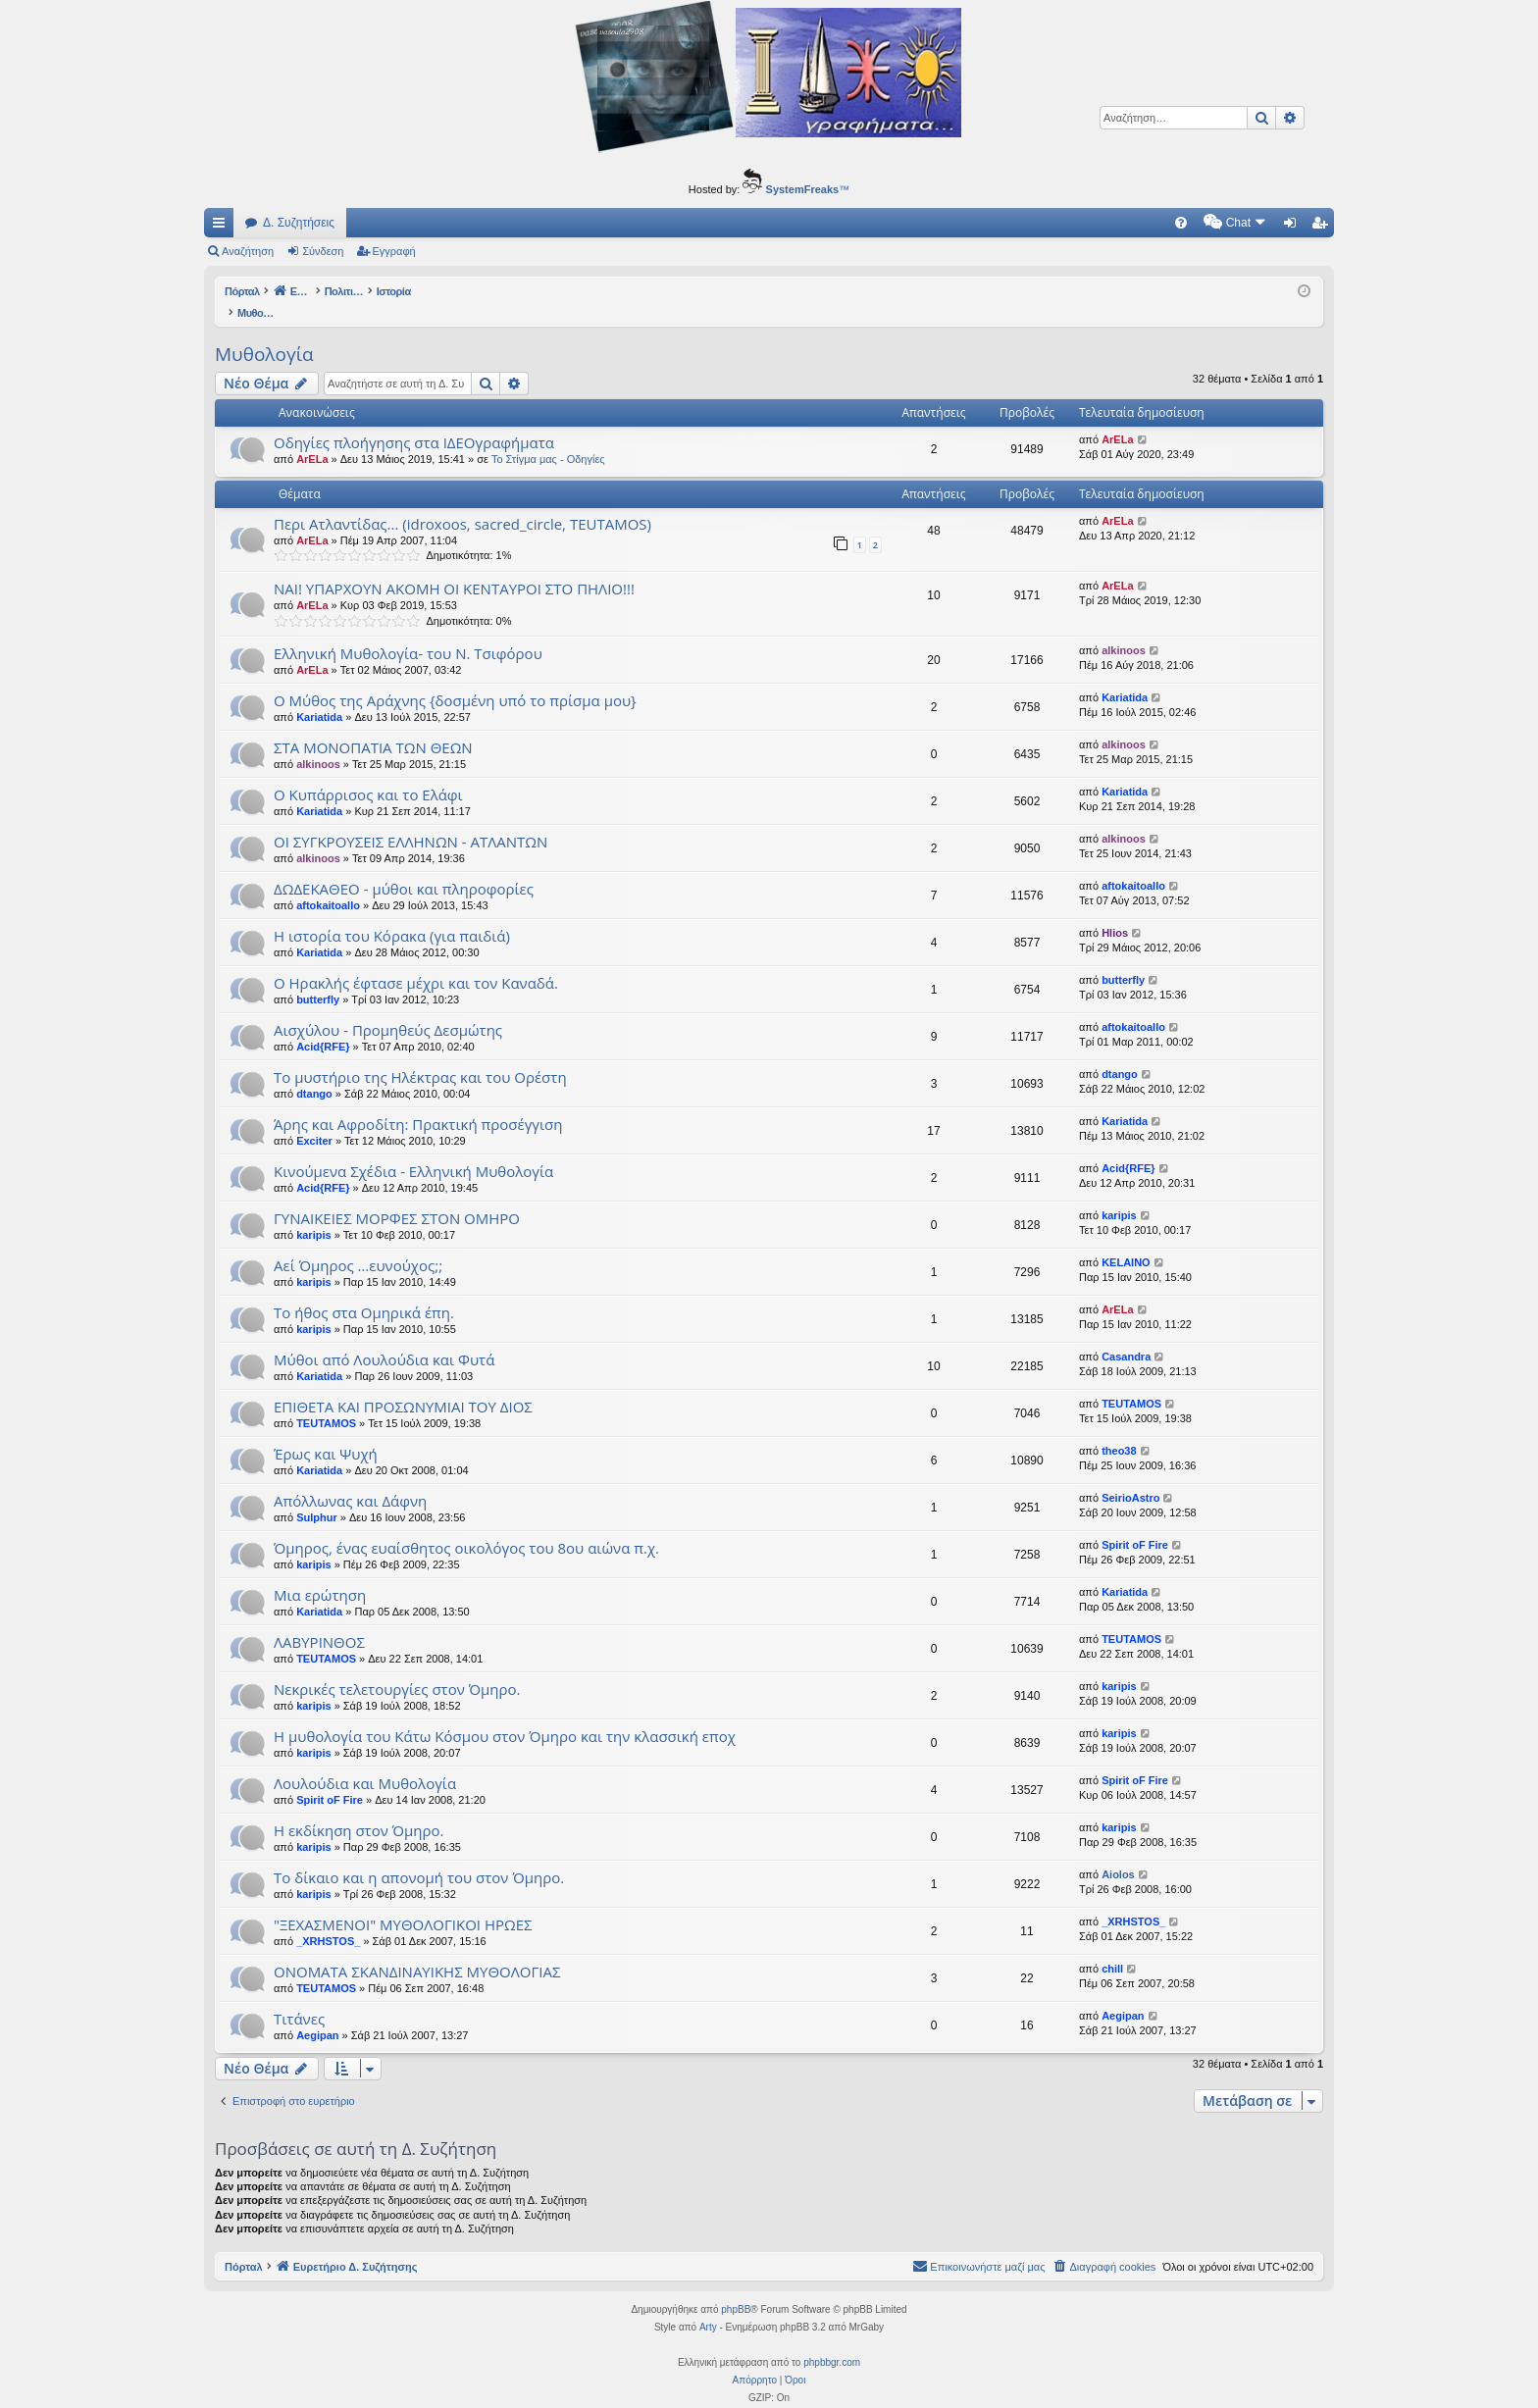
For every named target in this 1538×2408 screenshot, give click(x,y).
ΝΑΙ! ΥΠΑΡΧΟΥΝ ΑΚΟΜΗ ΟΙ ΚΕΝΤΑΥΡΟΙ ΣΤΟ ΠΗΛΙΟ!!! (454, 568)
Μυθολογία (264, 333)
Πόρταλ (244, 291)
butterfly (317, 979)
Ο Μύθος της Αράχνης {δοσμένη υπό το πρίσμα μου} (455, 680)
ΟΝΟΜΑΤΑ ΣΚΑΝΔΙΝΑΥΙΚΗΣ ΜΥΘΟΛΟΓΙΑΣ (417, 1951)
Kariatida (319, 696)
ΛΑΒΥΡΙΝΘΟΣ (319, 1621)
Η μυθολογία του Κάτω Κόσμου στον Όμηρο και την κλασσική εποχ (505, 1715)
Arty (708, 2306)
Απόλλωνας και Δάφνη (350, 1480)
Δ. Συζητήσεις (298, 223)
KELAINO (1126, 1242)
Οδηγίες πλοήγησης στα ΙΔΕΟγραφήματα (414, 422)
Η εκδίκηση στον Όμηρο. (359, 1809)
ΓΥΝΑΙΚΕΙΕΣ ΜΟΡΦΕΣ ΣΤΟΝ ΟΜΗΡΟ (397, 1197)
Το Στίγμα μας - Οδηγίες (548, 438)
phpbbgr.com (831, 2341)
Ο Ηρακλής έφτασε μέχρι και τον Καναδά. (416, 962)
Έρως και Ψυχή (326, 1433)
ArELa (312, 438)
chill (1112, 1948)
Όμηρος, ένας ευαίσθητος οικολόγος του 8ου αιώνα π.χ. (466, 1527)
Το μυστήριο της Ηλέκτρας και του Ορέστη (420, 1056)
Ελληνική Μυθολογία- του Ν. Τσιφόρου (408, 632)
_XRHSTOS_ (328, 1920)
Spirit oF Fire (1135, 1524)
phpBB (735, 2288)
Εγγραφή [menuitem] (1323, 226)
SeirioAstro (1130, 1477)
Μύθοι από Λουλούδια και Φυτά (384, 1339)
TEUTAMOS (326, 1403)
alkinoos (1124, 630)
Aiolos (1118, 1854)
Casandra (1126, 1336)
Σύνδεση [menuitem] (1294, 226)
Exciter (314, 1120)
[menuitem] (1014, 222)
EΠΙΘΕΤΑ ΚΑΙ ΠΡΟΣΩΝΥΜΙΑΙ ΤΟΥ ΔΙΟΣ (403, 1386)
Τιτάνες (299, 1998)
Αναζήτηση (248, 251)
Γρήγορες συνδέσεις (222, 226)
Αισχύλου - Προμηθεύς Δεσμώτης (388, 1009)
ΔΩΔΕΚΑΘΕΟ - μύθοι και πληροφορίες (404, 868)
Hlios (1115, 912)
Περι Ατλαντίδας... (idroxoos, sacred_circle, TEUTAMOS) (462, 503)
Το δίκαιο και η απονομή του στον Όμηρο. (419, 1857)
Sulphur (316, 1497)
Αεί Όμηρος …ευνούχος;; (358, 1245)
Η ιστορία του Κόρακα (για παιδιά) (392, 915)
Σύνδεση (322, 251)
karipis (313, 1214)
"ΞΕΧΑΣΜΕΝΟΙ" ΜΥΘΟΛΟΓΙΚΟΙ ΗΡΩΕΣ (403, 1904)
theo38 (1119, 1430)
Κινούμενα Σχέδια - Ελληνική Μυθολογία (413, 1150)
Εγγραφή (394, 251)
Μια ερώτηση (320, 1574)
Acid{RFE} (322, 1026)
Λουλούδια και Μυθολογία (365, 1762)
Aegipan (317, 2015)
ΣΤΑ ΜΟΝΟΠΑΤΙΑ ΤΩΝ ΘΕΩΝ (373, 727)
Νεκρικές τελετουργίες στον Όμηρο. (397, 1668)
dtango (314, 1073)
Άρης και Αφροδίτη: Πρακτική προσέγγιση (418, 1103)
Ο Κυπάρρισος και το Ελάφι (368, 774)
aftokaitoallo (328, 885)
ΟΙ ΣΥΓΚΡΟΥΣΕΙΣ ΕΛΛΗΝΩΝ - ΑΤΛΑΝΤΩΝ (410, 821)
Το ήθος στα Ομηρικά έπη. (364, 1292)
